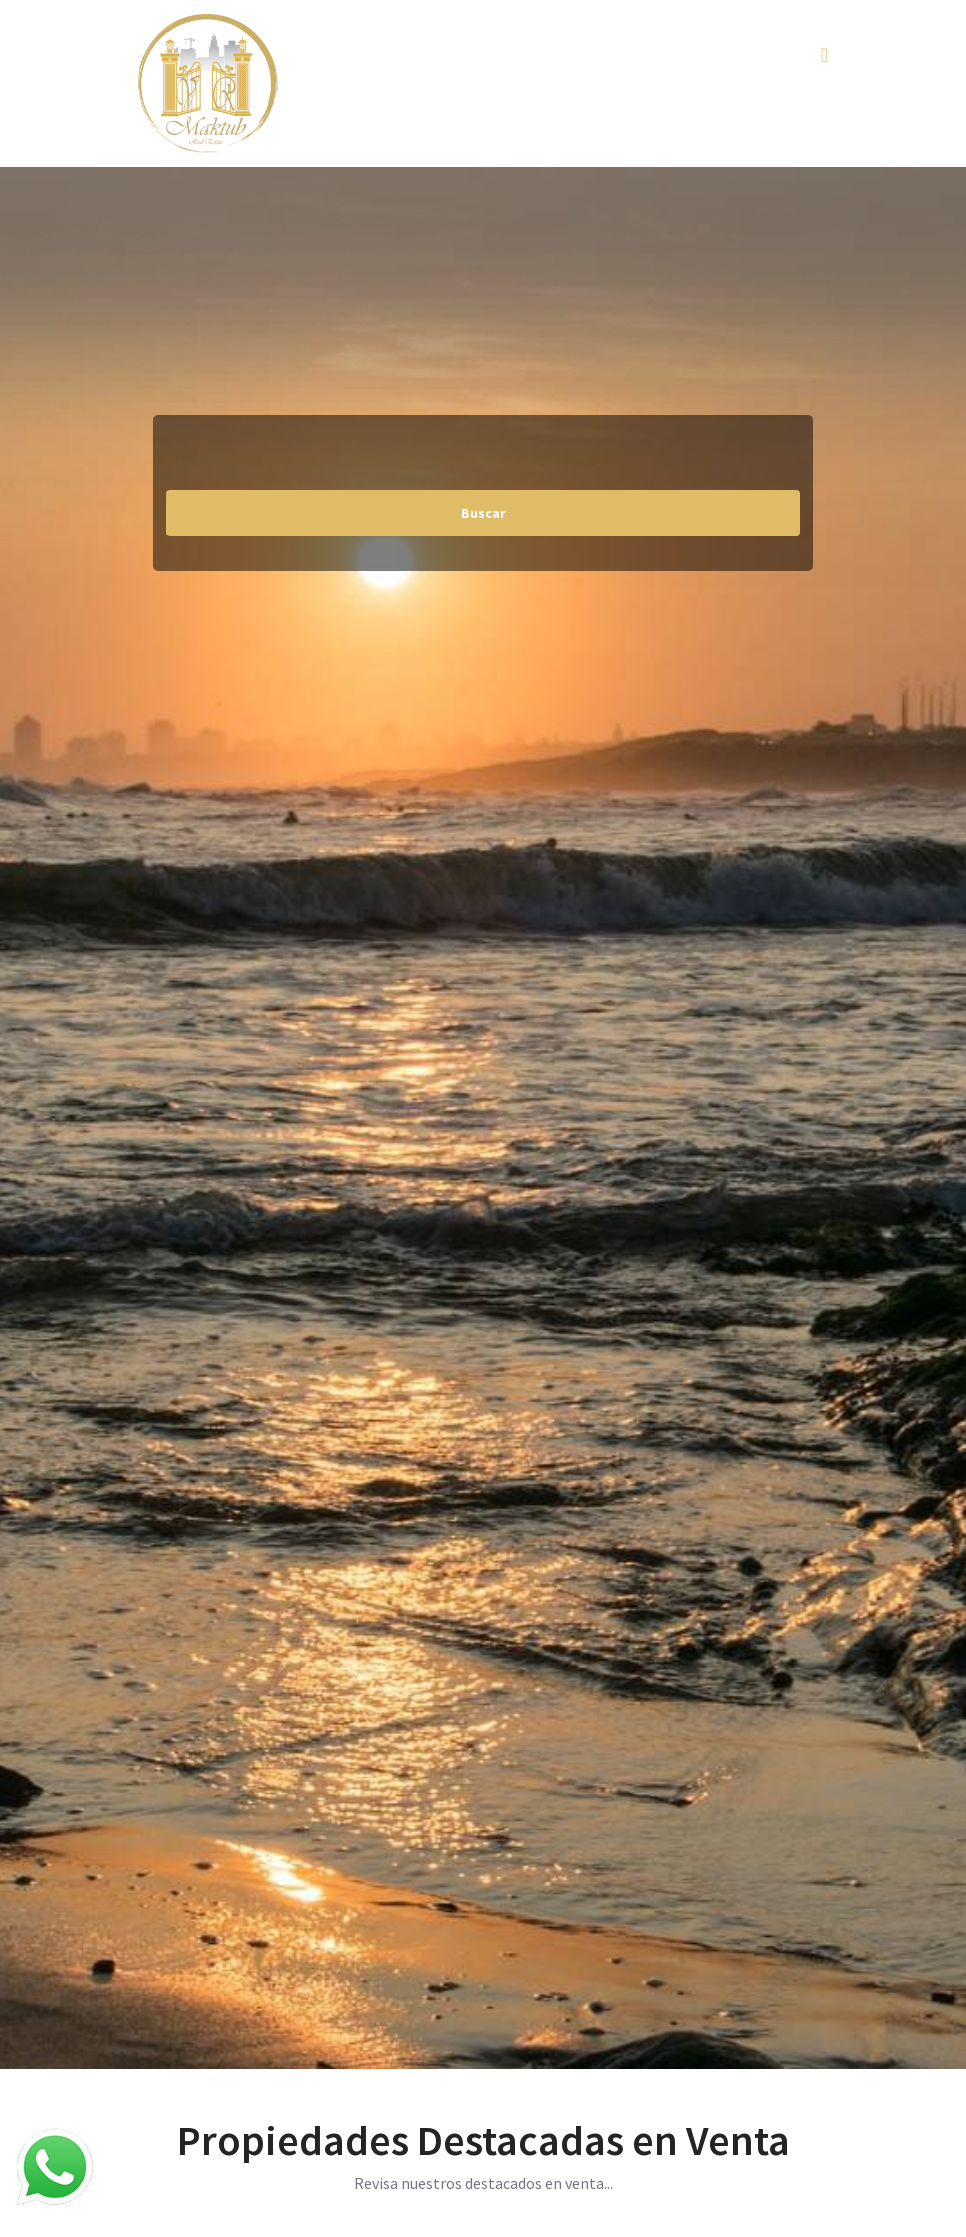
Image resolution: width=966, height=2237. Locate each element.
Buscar (483, 513)
